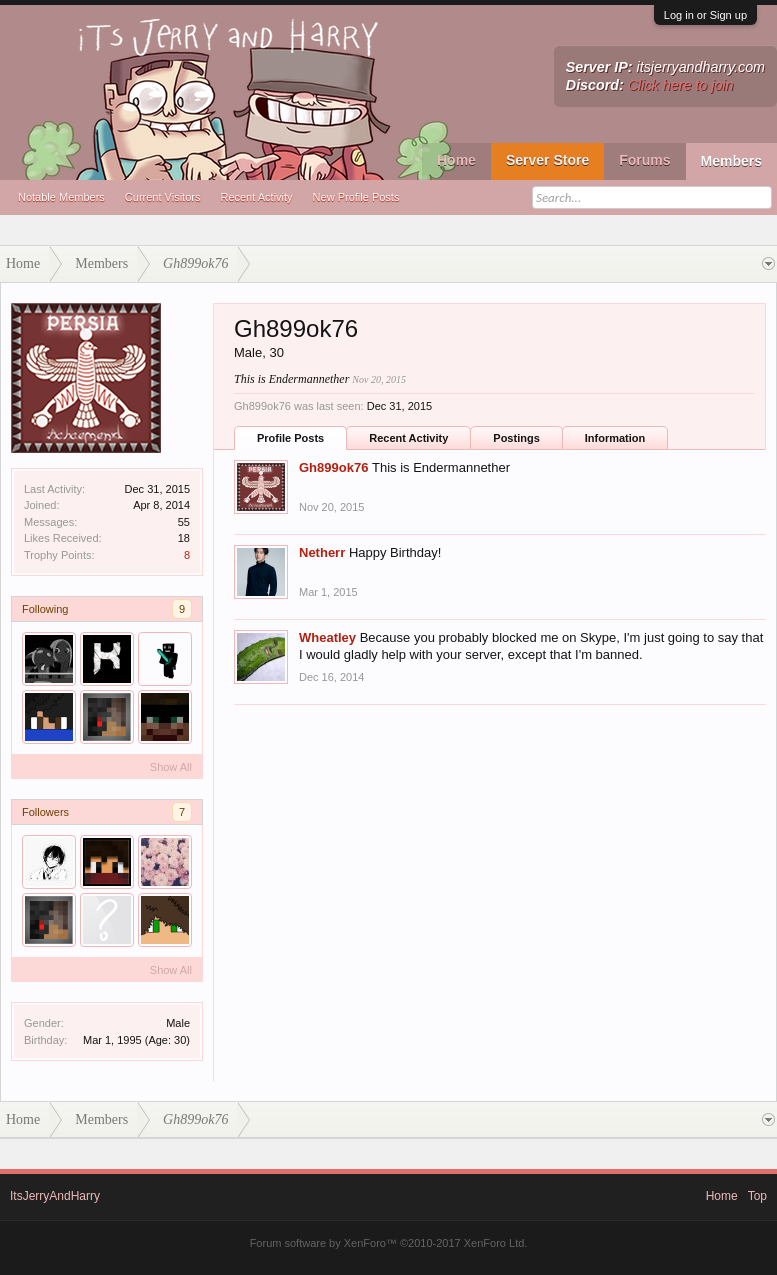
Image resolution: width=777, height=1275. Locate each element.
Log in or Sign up (705, 15)
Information (615, 438)
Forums (644, 160)
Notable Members (61, 197)
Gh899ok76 (333, 467)
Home (456, 160)
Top (757, 1196)
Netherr (322, 552)
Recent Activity (256, 197)
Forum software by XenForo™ (389, 1243)
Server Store (547, 160)
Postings (516, 438)
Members (731, 161)
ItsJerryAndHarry (55, 1196)
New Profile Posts (356, 197)
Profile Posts (290, 438)
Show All (171, 767)
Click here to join (681, 85)
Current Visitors (163, 197)
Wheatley (327, 637)
